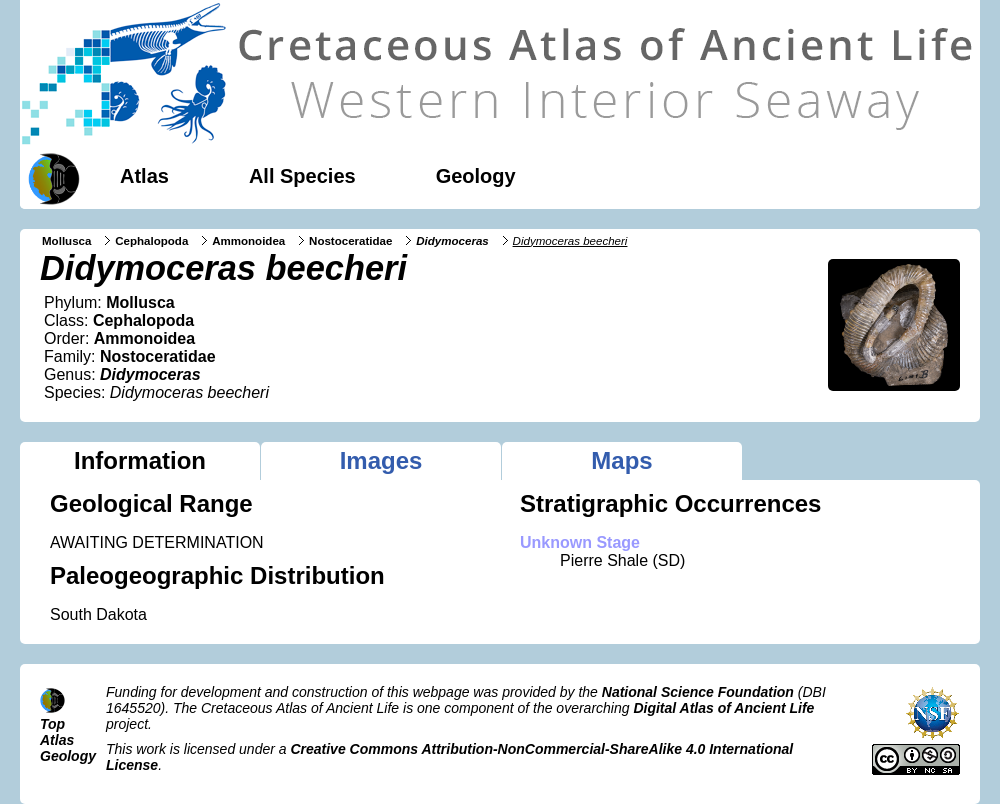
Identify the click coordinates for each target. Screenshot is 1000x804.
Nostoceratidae (350, 241)
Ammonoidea (248, 241)
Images (381, 460)
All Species (302, 176)
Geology (476, 176)
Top (52, 724)
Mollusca (66, 241)
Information (140, 460)
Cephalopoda (151, 241)
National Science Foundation (698, 692)
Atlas (144, 176)
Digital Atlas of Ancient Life (723, 708)
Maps (621, 460)
